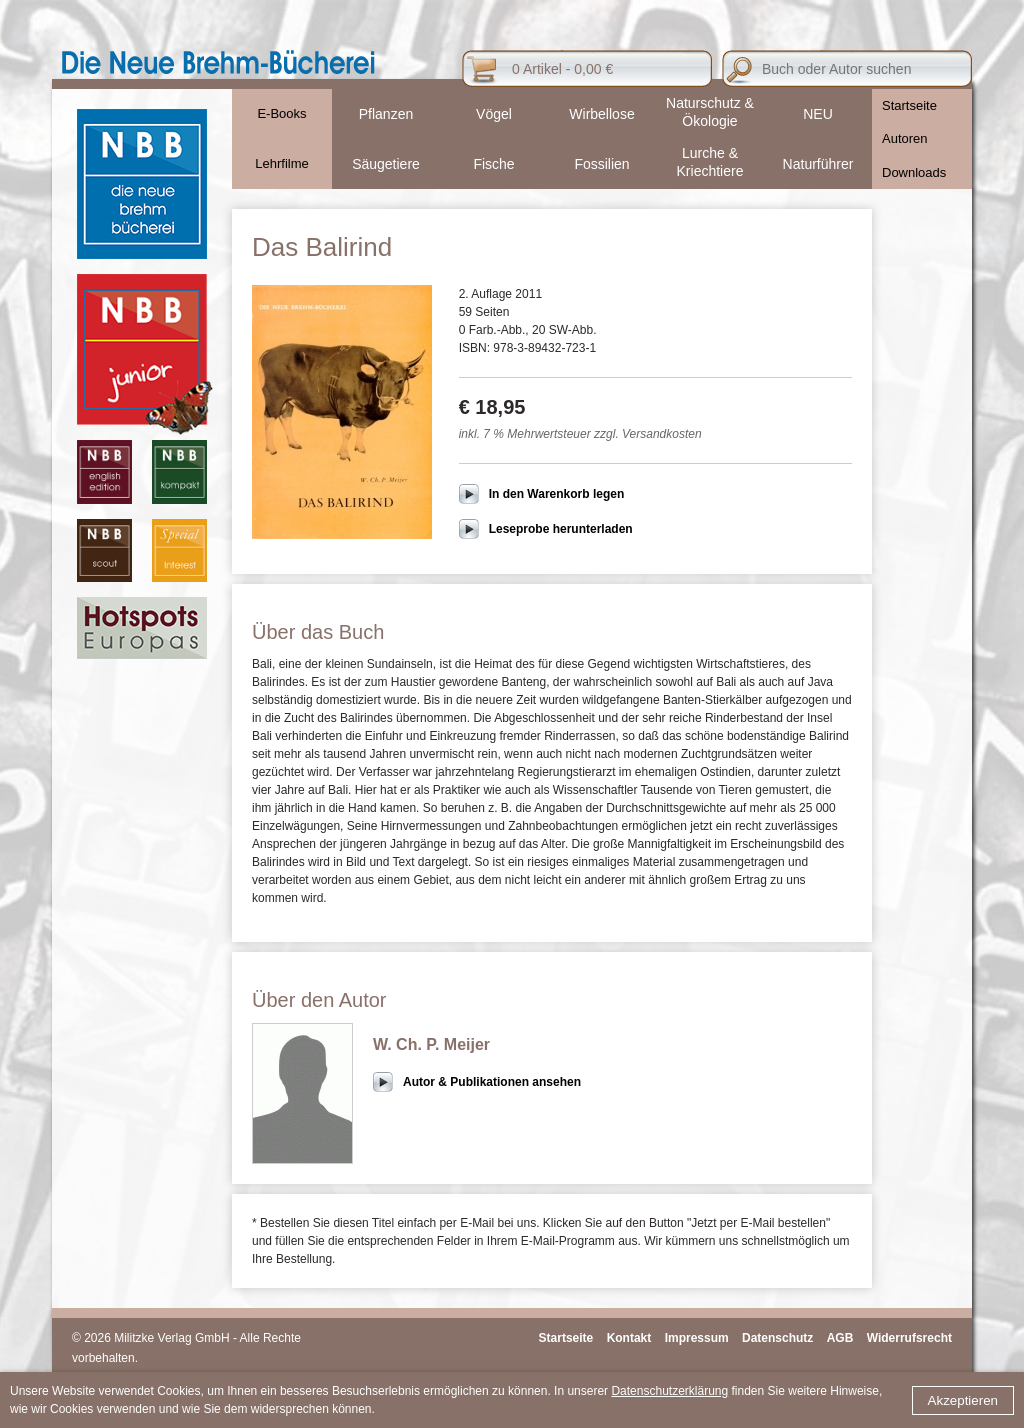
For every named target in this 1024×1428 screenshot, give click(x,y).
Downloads (914, 172)
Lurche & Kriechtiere (710, 162)
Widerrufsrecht (909, 1338)
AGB (840, 1338)
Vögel (494, 114)
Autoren (905, 138)
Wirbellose (601, 114)
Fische (493, 164)
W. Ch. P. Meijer (431, 1044)
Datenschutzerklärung (669, 1391)
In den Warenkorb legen (557, 494)
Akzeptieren (963, 1400)
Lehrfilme (281, 163)
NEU (818, 114)
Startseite (909, 105)
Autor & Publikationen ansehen (492, 1082)
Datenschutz (777, 1338)
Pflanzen (386, 114)
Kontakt (629, 1338)
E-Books (281, 113)
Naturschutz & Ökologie (710, 112)
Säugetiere (386, 164)
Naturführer (818, 164)
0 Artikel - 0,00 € (562, 69)
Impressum (697, 1338)
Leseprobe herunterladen (561, 529)
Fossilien (601, 164)
